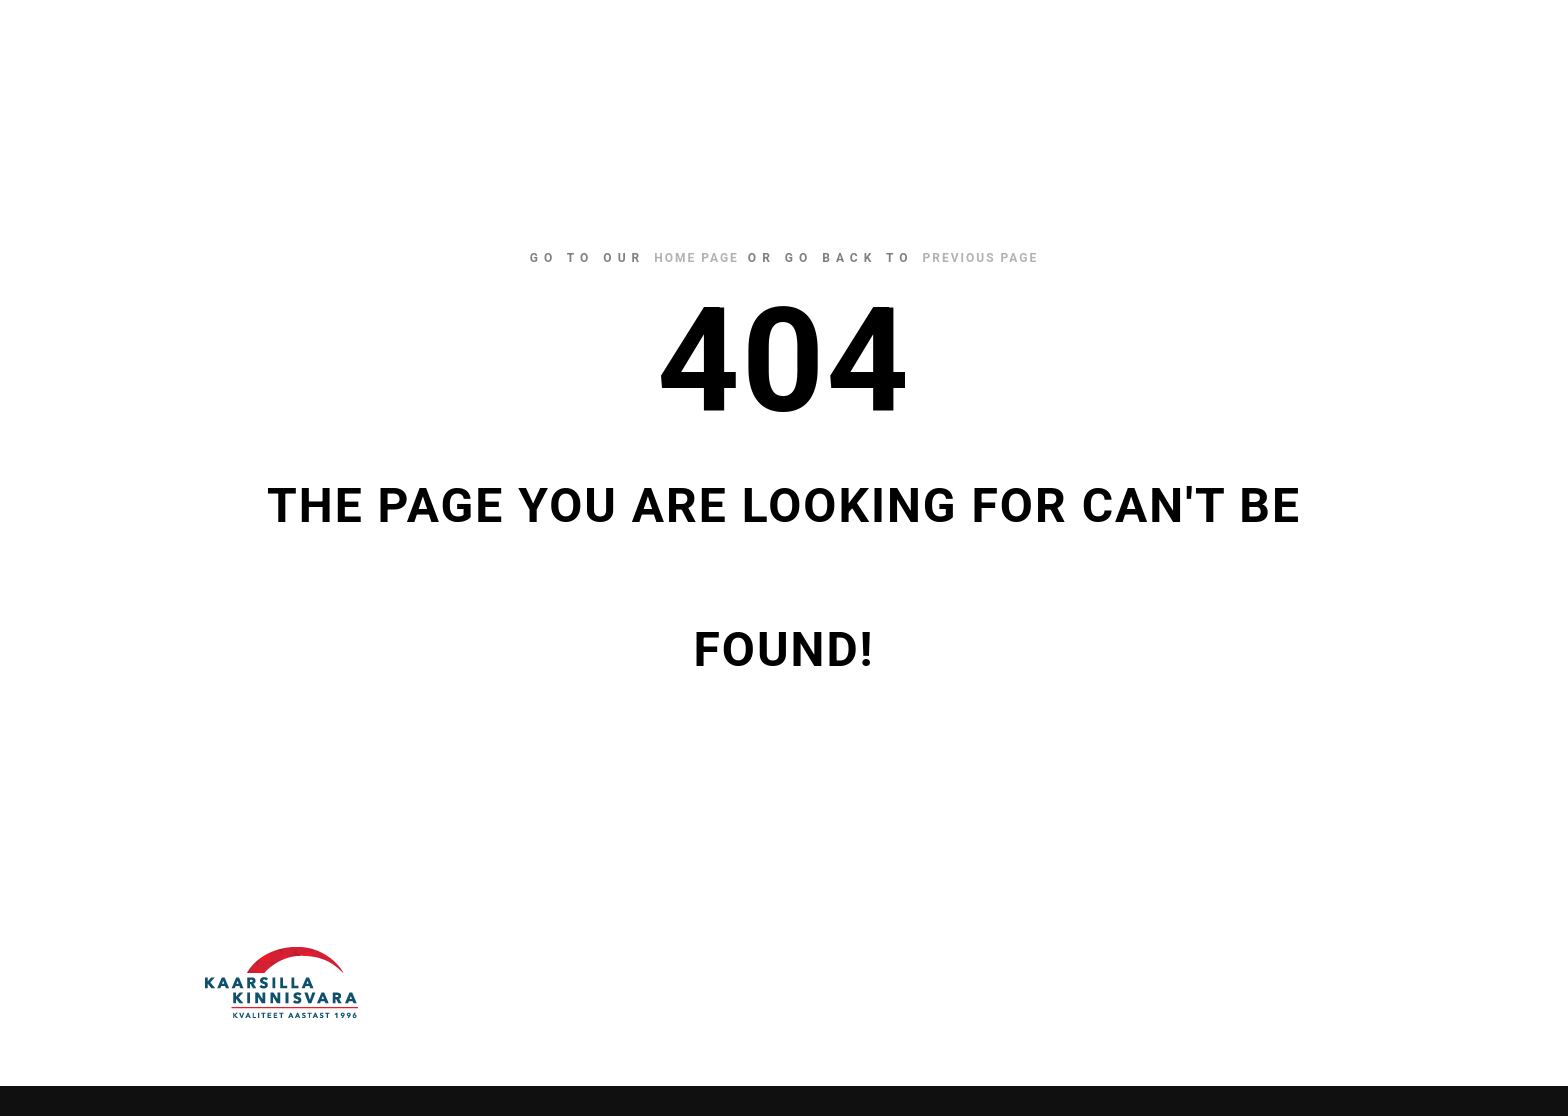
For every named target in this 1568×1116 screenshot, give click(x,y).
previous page (981, 258)
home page (696, 258)
